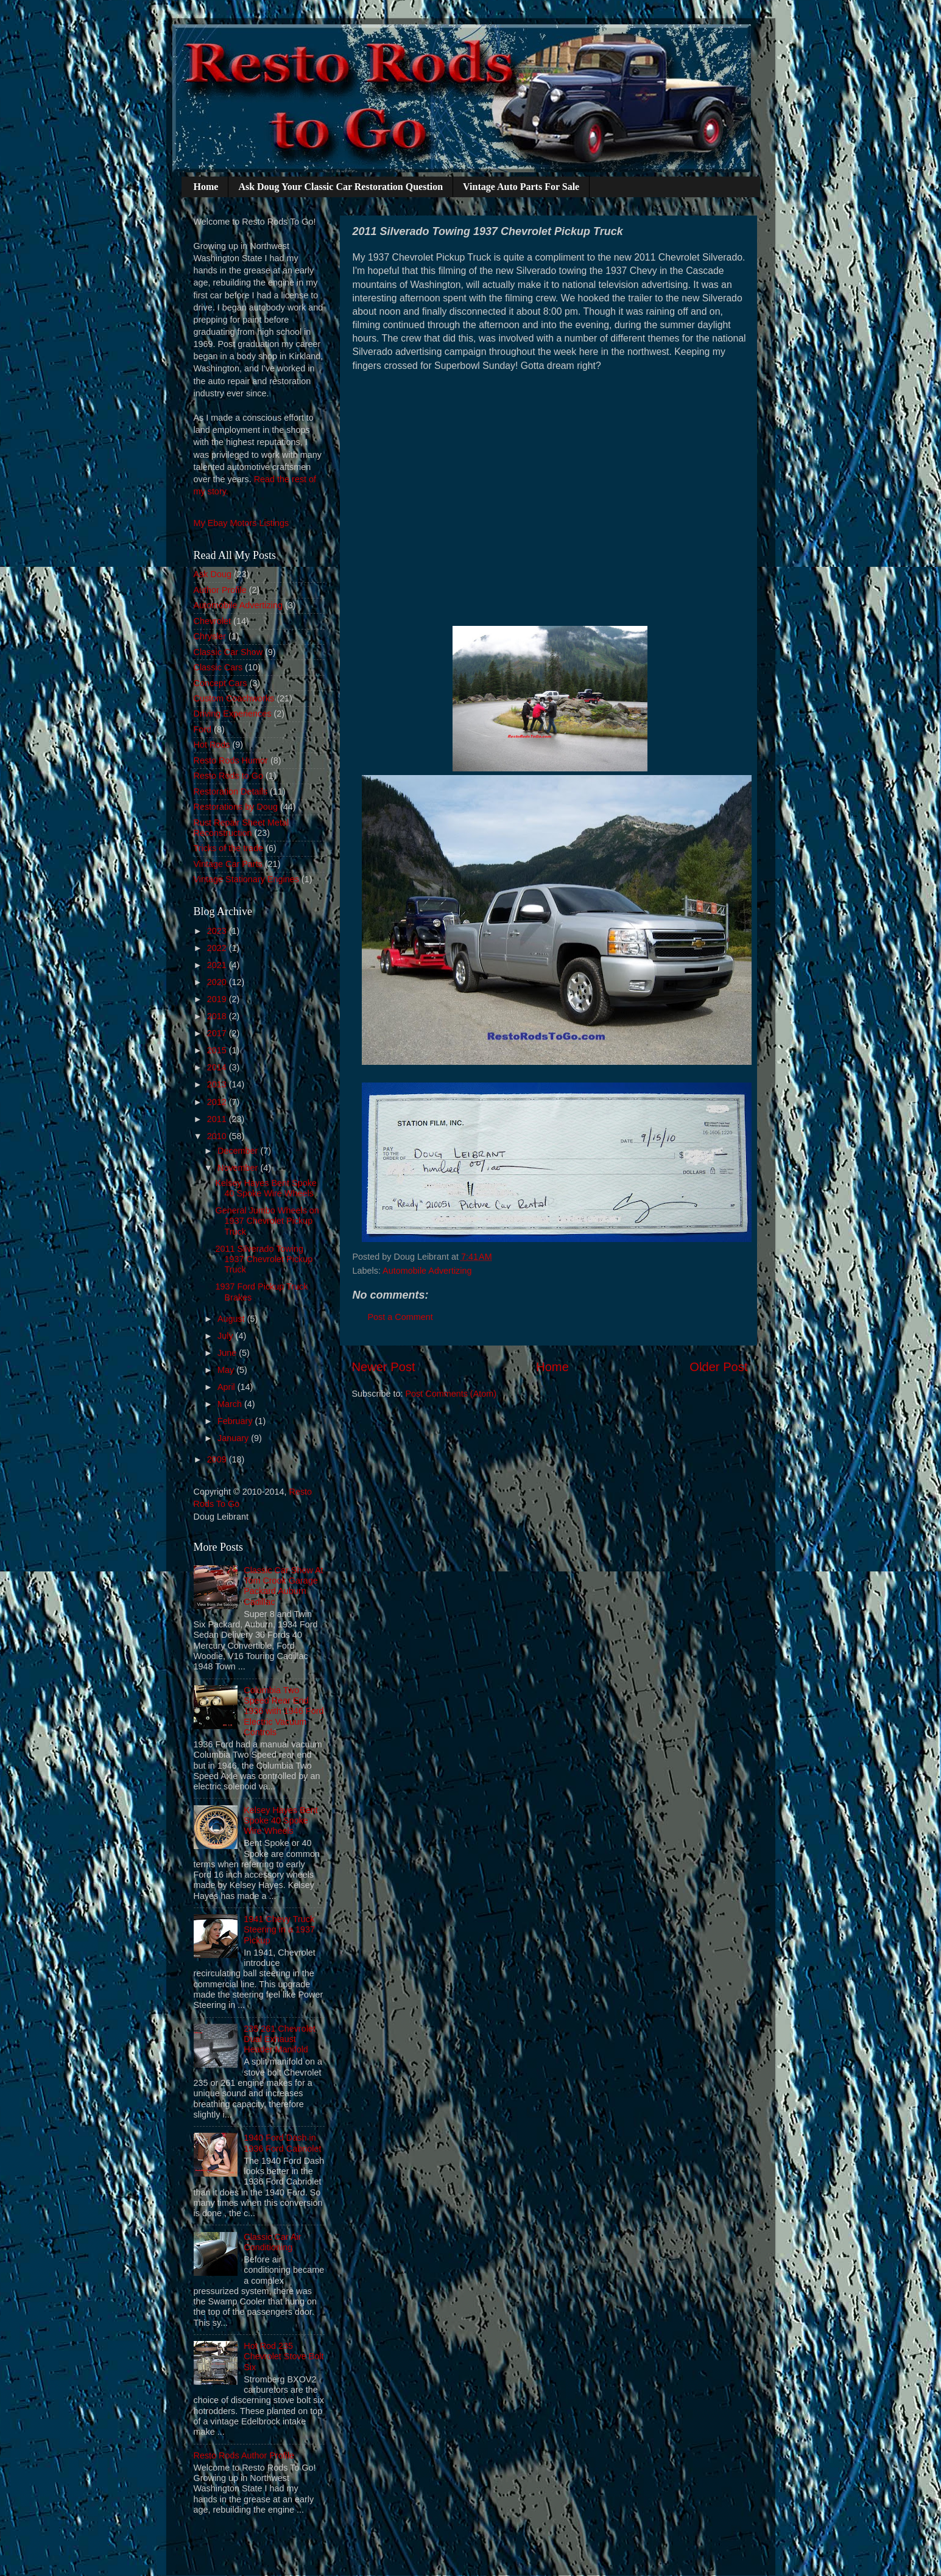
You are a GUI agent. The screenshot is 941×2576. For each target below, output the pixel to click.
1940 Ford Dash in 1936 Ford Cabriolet (282, 2143)
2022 (218, 948)
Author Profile (220, 590)
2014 (218, 1067)
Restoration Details (231, 791)
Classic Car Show (228, 652)
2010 (218, 1136)
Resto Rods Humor (231, 760)
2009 (218, 1459)
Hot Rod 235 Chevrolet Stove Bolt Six (283, 2356)
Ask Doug (212, 574)
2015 (218, 1050)
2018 (218, 1016)
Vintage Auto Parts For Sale (521, 186)
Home (206, 186)
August (232, 1319)
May (226, 1370)
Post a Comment (400, 1317)
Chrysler (210, 636)
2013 (218, 1084)
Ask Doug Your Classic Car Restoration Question (340, 186)
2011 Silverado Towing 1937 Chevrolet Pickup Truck (263, 1259)
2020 (218, 982)
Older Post (718, 1367)
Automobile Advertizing (426, 1271)
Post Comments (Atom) (451, 1394)
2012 (218, 1102)
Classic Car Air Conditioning (272, 2242)
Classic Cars (218, 667)
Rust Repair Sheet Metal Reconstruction (241, 828)
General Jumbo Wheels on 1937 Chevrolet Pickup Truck (267, 1221)
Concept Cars (220, 683)
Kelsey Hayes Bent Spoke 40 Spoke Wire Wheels (265, 1188)
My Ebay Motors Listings (241, 523)
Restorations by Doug (236, 807)
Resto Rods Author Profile (244, 2455)
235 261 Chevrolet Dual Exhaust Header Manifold (279, 2039)
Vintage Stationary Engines (246, 879)
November (238, 1168)
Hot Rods (212, 744)
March (230, 1404)
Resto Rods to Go (228, 776)
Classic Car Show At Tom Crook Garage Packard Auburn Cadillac (283, 1586)
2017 (218, 1033)
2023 (218, 931)
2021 (218, 965)
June (228, 1353)
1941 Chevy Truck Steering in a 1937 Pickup (279, 1929)
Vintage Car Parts (228, 864)
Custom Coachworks (234, 698)
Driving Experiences (233, 713)
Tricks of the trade (229, 848)
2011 (218, 1119)
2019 (218, 999)
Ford (203, 729)
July (226, 1336)
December (238, 1151)
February (236, 1421)
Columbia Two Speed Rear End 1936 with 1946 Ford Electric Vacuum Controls (283, 1711)
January (234, 1438)
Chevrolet (212, 621)
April (227, 1387)
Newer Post (383, 1367)
